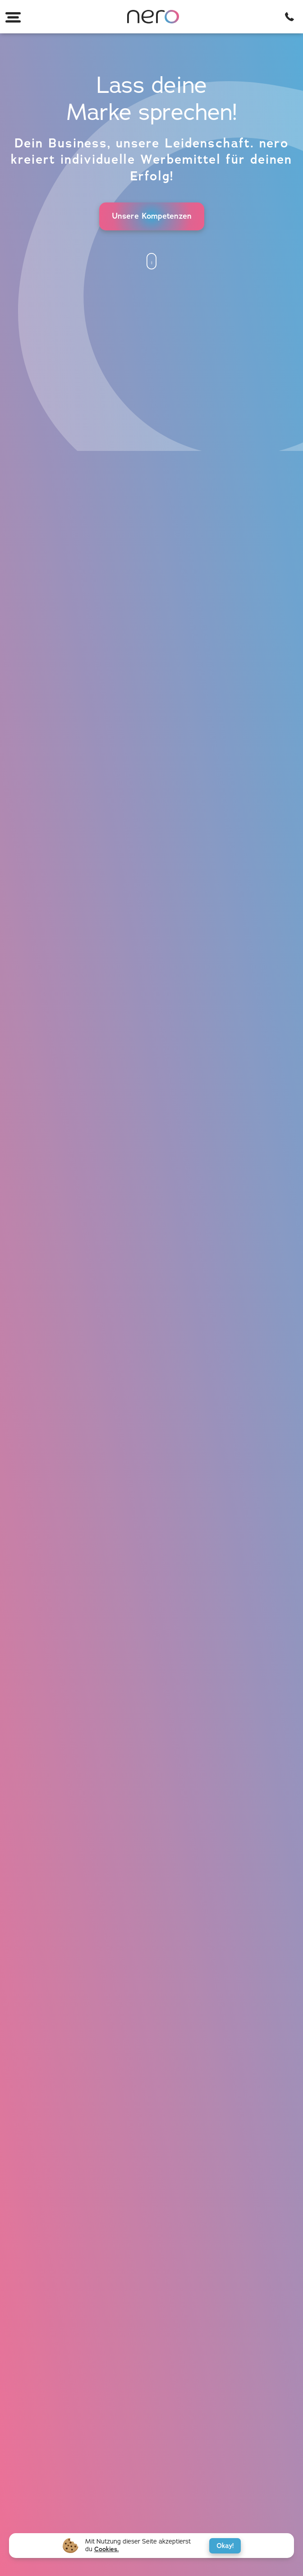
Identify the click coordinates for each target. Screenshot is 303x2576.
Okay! (225, 2545)
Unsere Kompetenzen (152, 216)
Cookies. (106, 2549)
